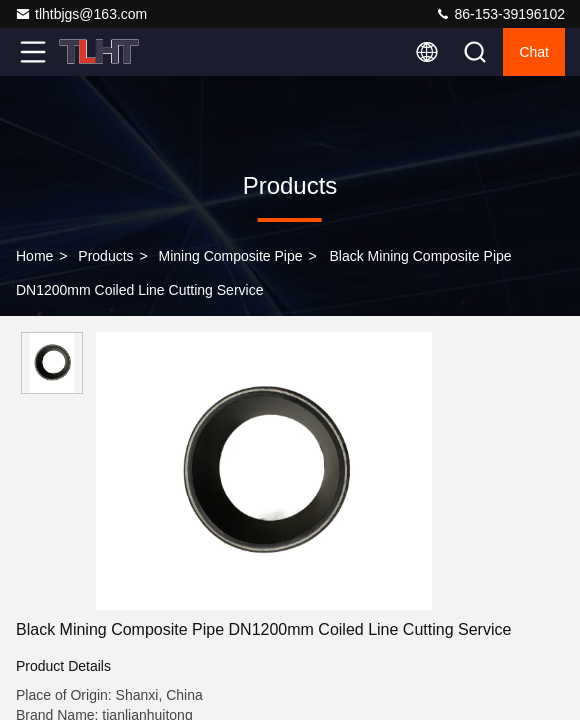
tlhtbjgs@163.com (81, 14)
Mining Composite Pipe (231, 256)
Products (105, 256)
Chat (534, 52)
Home (34, 256)
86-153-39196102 (500, 14)
